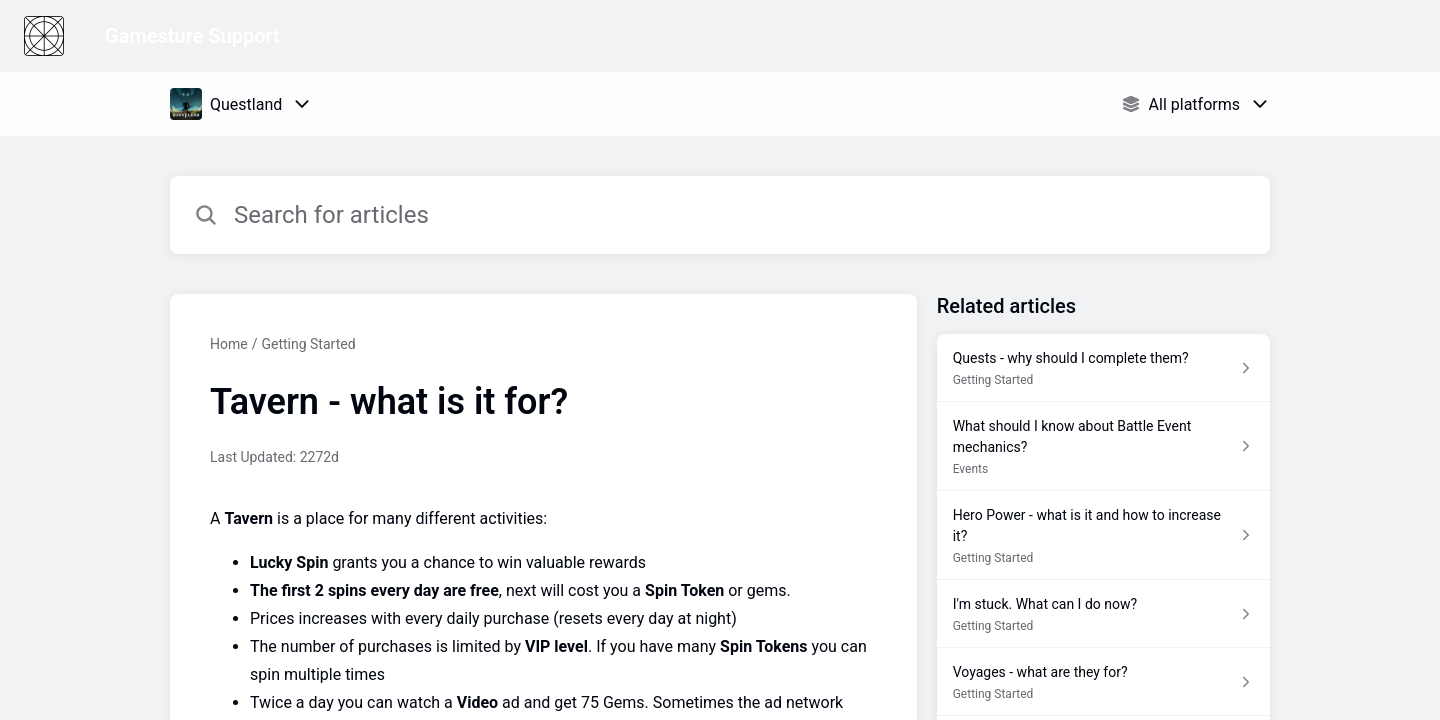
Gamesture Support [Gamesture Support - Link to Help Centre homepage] (192, 36)
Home (229, 344)
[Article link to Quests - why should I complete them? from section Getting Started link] (1103, 368)
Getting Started (308, 344)
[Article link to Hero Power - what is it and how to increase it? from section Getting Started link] (1103, 535)
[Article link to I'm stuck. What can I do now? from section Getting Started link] (1103, 614)
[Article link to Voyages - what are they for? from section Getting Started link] (1103, 682)
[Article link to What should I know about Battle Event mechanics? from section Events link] (1103, 446)
